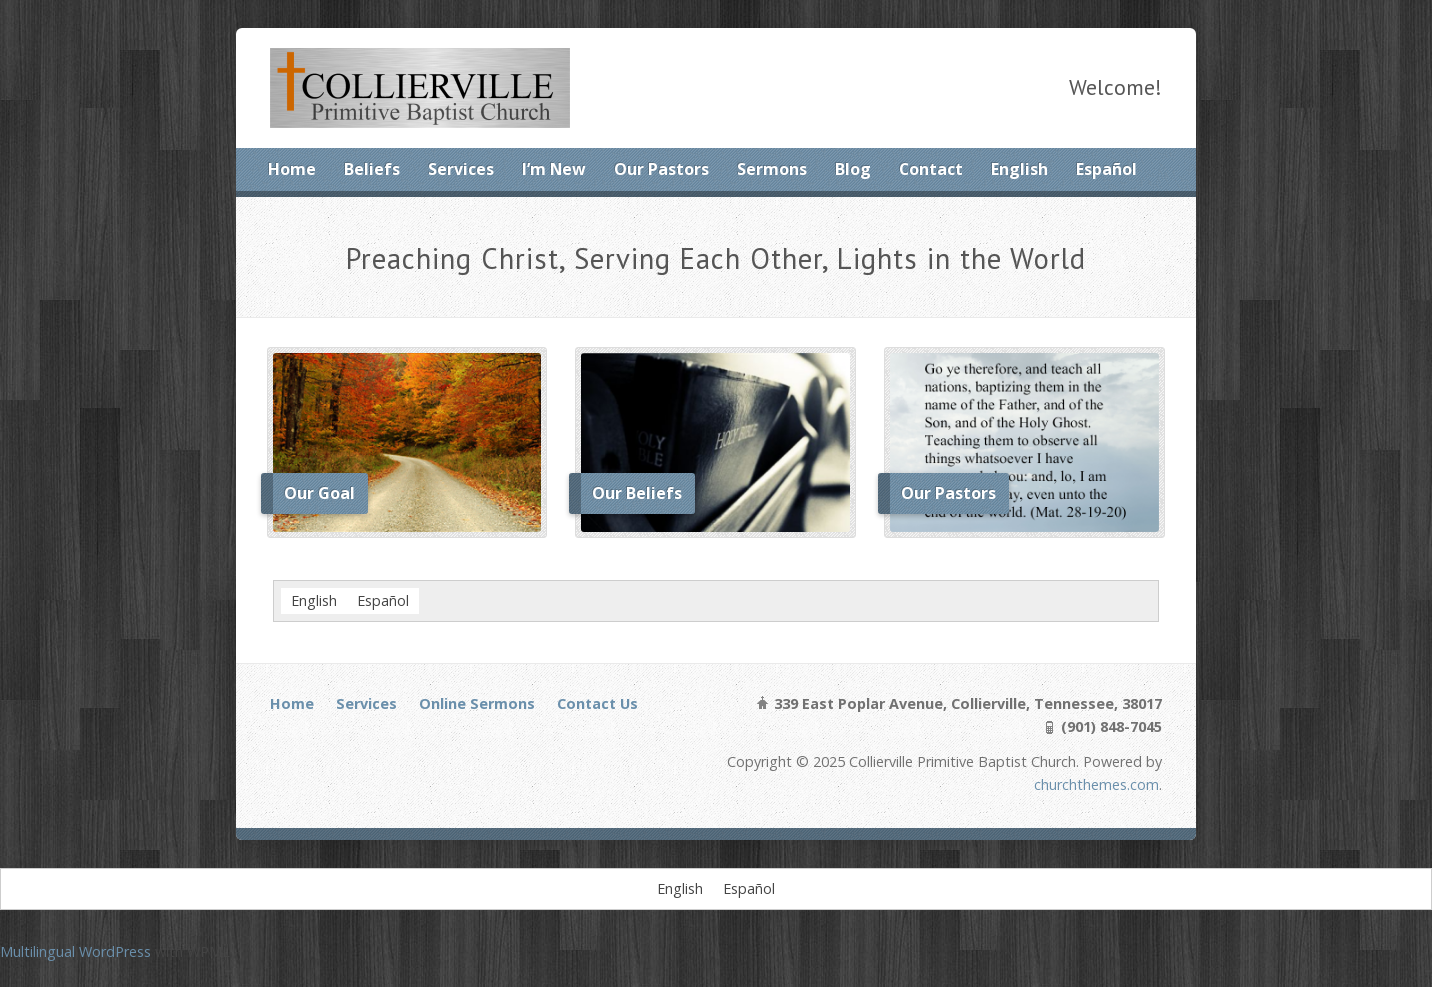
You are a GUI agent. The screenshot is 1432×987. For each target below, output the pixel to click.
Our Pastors (661, 169)
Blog (853, 169)
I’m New (554, 169)
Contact (931, 169)
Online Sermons (477, 703)
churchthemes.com (1096, 784)
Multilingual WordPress (75, 951)
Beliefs (372, 169)
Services (461, 169)
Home (292, 169)
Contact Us (597, 703)
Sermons (772, 169)
